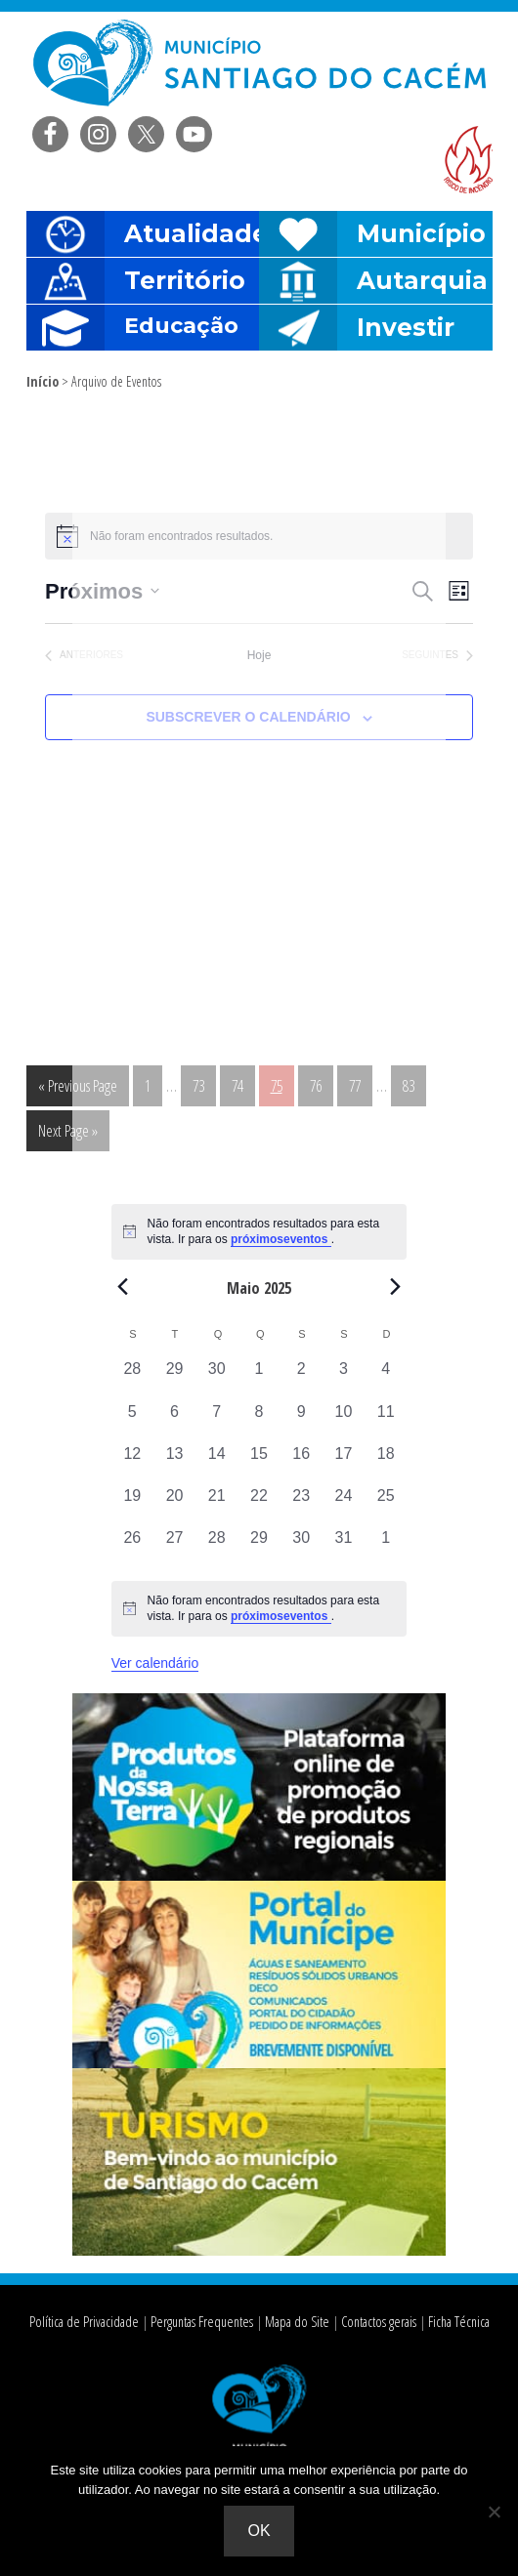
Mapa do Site (292, 2321)
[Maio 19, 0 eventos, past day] (132, 1505)
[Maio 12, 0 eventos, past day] (132, 1463)
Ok (258, 2530)
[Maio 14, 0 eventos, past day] (216, 1463)
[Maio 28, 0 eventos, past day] (216, 1547)
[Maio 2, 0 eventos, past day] (302, 1378)
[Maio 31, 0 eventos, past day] (344, 1547)
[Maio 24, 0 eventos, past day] (344, 1505)
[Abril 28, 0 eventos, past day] (132, 1378)
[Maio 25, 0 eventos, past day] (386, 1505)
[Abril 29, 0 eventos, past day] (174, 1378)
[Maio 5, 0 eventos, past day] (132, 1421)
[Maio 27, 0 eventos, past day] (174, 1547)
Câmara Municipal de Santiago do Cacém (259, 63)
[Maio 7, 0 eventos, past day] (216, 1421)
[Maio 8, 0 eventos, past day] (258, 1421)
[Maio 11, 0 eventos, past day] (386, 1421)
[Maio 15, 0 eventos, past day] (258, 1463)
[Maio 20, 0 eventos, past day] (174, 1505)
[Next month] (395, 1287)
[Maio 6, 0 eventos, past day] (174, 1421)
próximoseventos (281, 1239)
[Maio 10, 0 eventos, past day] (344, 1421)
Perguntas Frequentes (200, 2321)
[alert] (259, 1609)
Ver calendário (155, 1663)
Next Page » (67, 1134)
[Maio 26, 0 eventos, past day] (132, 1547)
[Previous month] (123, 1287)
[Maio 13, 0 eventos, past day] (174, 1463)
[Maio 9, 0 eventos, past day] (302, 1421)
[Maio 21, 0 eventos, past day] (216, 1505)
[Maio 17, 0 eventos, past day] (344, 1463)
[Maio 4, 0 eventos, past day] (386, 1378)
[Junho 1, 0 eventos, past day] (386, 1547)
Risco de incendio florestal (468, 159)
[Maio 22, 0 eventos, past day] (258, 1505)
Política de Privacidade (87, 2321)
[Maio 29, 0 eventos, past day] (258, 1547)
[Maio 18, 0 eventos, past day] (386, 1463)
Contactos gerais (373, 2321)
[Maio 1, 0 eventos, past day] (258, 1378)
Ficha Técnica (452, 2321)
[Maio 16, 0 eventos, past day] (302, 1463)
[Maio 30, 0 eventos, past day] (302, 1547)
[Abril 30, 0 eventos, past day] (216, 1378)
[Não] (493, 2511)
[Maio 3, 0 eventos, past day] (344, 1378)
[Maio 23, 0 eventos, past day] (302, 1505)
